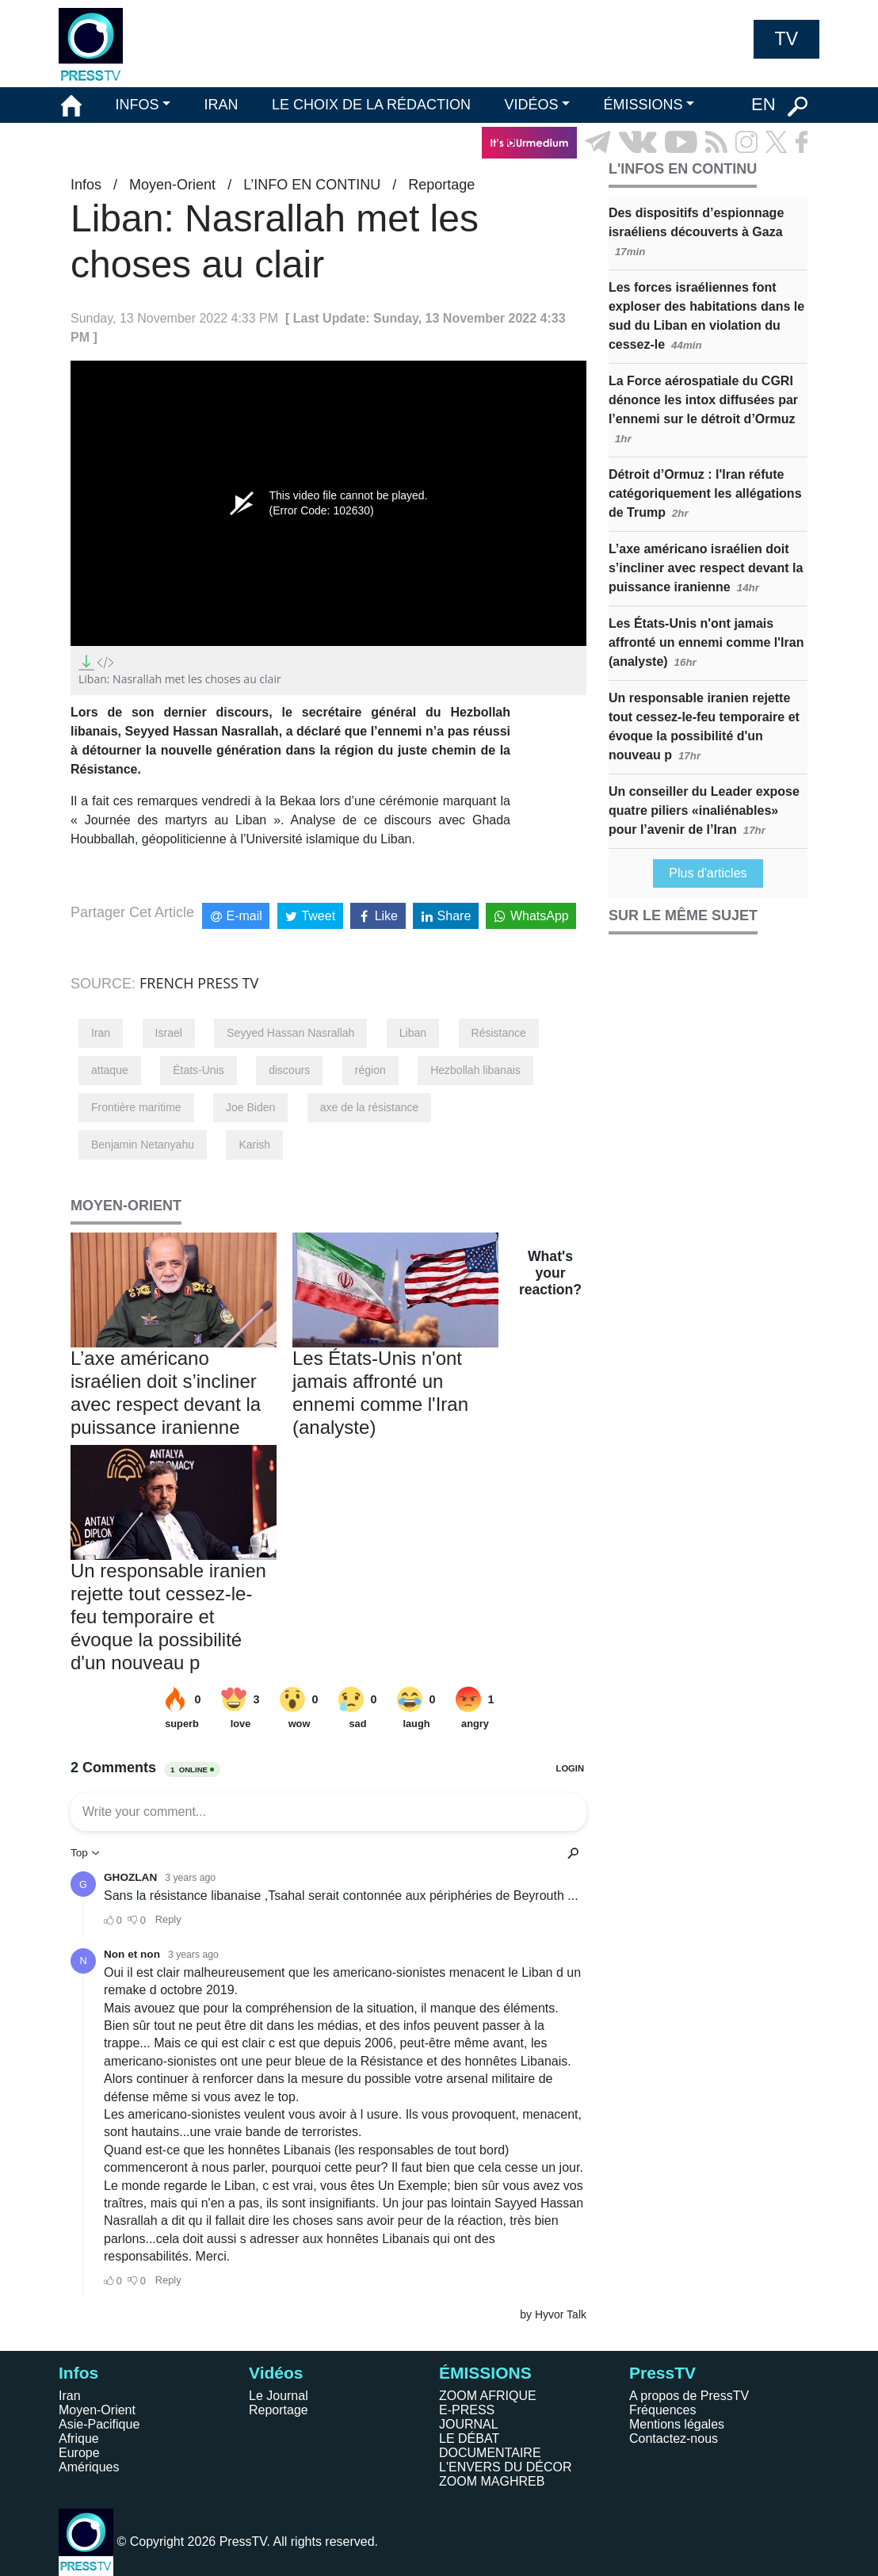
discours (289, 1070)
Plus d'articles (707, 873)
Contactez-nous (673, 2438)
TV (786, 39)
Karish (254, 1144)
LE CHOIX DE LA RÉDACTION (371, 105)
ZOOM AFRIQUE (487, 2395)
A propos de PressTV (689, 2395)
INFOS (136, 105)
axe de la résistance (369, 1107)
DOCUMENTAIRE (490, 2452)
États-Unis (198, 1070)
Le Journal (278, 2395)
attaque (109, 1070)
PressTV (662, 2373)
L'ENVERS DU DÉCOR (505, 2467)
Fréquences (663, 2410)
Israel (168, 1032)
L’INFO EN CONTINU (311, 185)
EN (763, 104)
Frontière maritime (136, 1107)
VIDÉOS (531, 105)
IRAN (221, 105)
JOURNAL (468, 2424)
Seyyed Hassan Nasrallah (290, 1032)
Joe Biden (250, 1107)
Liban (412, 1032)
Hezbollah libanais (475, 1070)
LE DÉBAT (469, 2438)
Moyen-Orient (172, 185)
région (370, 1070)
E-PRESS (466, 2410)
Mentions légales (676, 2424)
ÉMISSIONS (643, 105)
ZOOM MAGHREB (491, 2481)
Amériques (89, 2467)
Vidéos (276, 2373)
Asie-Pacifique (99, 2424)
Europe (79, 2452)
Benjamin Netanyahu (142, 1144)
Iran (100, 1032)
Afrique (79, 2438)
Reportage (441, 185)
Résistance (498, 1032)
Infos (86, 185)
